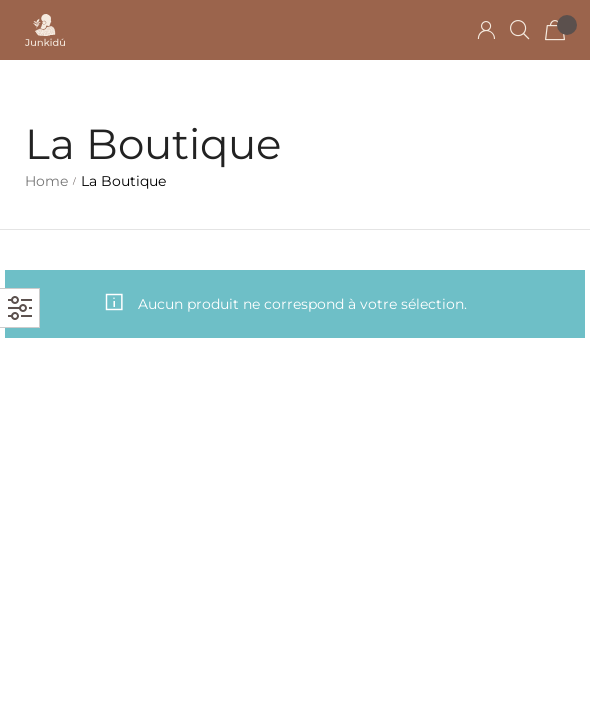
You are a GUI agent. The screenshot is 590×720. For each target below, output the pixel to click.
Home (46, 181)
